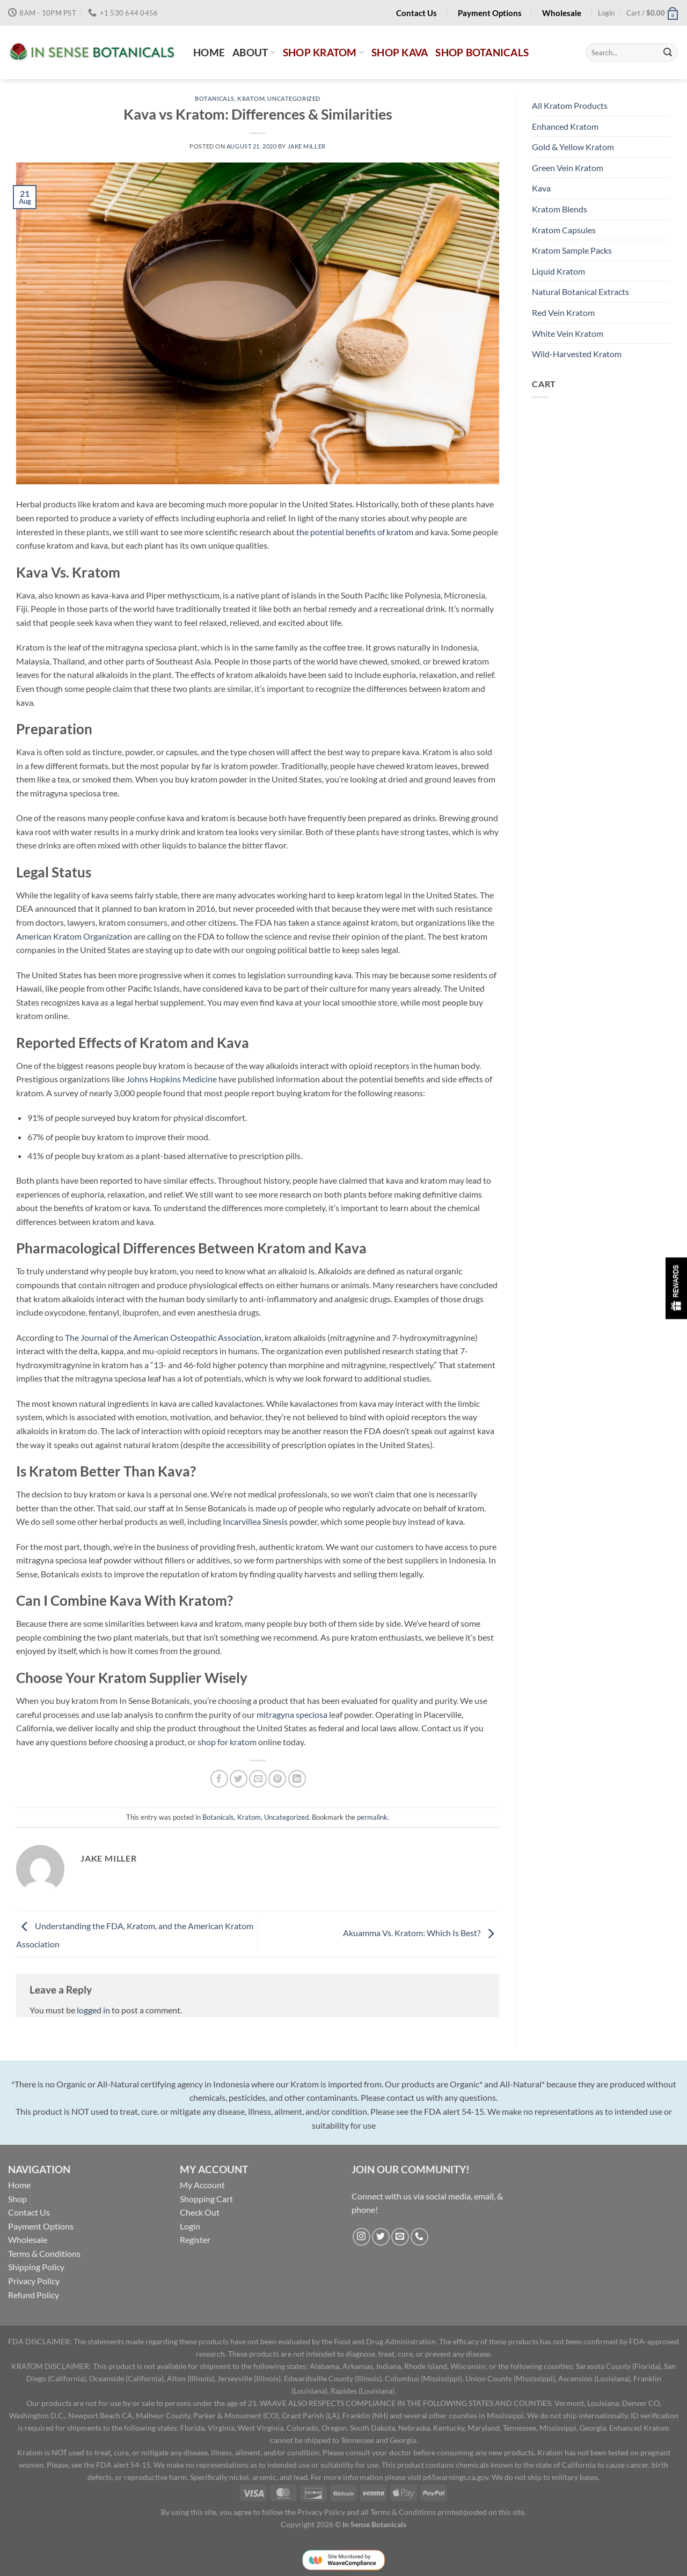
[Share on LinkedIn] (297, 1779)
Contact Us (29, 2212)
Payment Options (41, 2226)
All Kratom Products (570, 105)
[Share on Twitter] (238, 1779)
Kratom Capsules (564, 230)
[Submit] (668, 52)
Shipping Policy (36, 2267)
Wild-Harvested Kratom (577, 354)
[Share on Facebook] (219, 1779)
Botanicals (215, 98)
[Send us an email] (400, 2237)
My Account (202, 2185)
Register (195, 2239)
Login (190, 2226)
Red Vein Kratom (563, 312)
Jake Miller (307, 146)
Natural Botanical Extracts (580, 291)
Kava (541, 188)
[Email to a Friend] (258, 1779)
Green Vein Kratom (567, 168)
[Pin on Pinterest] (277, 1779)
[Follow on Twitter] (381, 2237)
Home (19, 2185)
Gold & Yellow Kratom (573, 147)
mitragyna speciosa (291, 1714)
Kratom (251, 98)
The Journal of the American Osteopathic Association (163, 1337)
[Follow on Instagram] (361, 2237)
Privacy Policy (34, 2281)
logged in (93, 2010)
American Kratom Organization (74, 936)
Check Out (200, 2212)
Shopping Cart (206, 2199)
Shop (17, 2199)
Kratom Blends (559, 209)
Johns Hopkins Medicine (171, 1079)
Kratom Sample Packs (572, 250)
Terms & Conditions (44, 2253)
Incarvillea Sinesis (255, 1521)
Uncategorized (293, 98)
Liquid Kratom (558, 271)
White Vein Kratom (567, 333)
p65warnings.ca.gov (455, 2477)
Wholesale (27, 2239)
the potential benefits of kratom (354, 532)
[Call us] (419, 2237)
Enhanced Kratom (565, 126)
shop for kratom (227, 1742)
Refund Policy (33, 2295)
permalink (372, 1817)
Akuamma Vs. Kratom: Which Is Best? (421, 1933)
